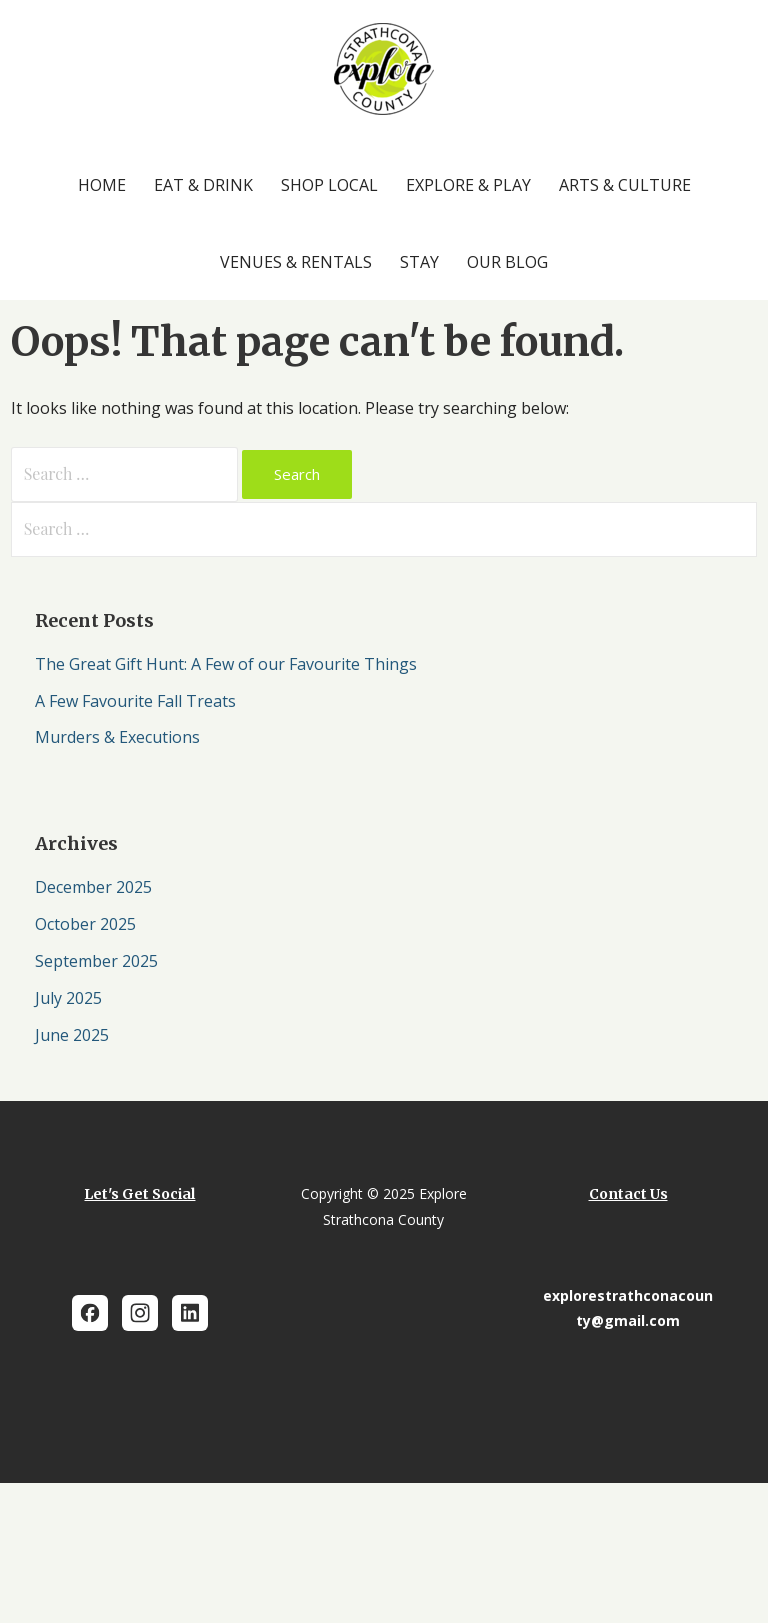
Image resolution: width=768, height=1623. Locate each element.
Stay (419, 262)
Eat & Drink (203, 185)
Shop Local (329, 185)
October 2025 (85, 924)
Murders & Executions (117, 737)
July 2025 (68, 998)
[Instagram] (140, 1313)
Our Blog (507, 262)
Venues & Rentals (296, 262)
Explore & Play (468, 185)
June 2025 (72, 1035)
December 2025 (93, 887)
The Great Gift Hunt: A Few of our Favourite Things (226, 664)
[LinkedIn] (190, 1313)
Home (102, 185)
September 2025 (96, 961)
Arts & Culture (625, 185)
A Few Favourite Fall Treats (137, 701)
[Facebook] (90, 1313)
